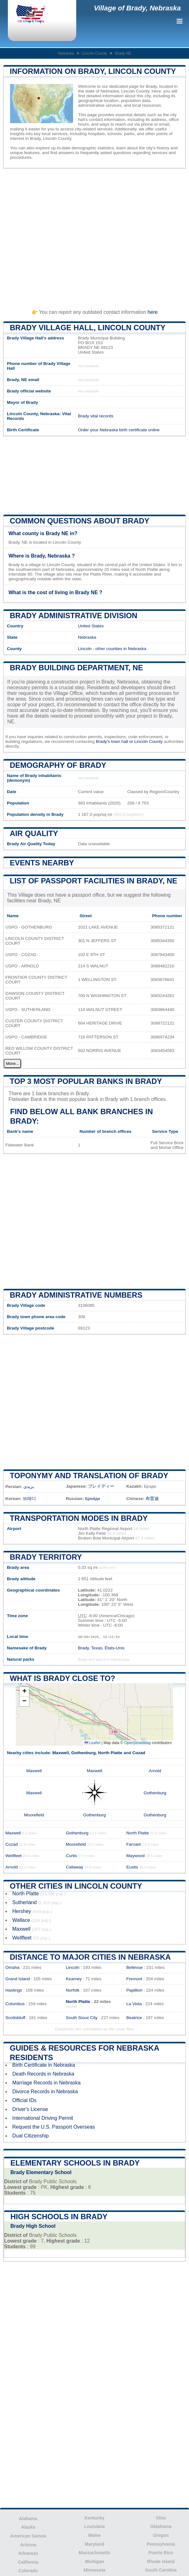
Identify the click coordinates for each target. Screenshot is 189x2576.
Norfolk (72, 1990)
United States (91, 626)
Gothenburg (83, 1752)
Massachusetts (94, 2552)
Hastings (13, 1990)
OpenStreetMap (137, 1743)
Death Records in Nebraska (43, 2074)
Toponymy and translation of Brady (89, 1475)
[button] (24, 1692)
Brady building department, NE (76, 667)
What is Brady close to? (62, 1678)
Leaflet (92, 1743)
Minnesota (94, 2570)
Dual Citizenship (30, 2135)
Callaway (74, 1867)
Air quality (34, 833)
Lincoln (84, 648)
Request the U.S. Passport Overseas (53, 2127)
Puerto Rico (160, 2552)
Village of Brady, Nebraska (137, 8)
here (152, 312)
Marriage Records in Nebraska (46, 2082)
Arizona (28, 2544)
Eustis (132, 1867)
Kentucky (94, 2517)
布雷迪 (152, 1498)
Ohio (161, 2517)
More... (12, 1063)
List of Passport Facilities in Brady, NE (93, 880)
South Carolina (161, 2570)
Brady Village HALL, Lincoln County (87, 327)
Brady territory (46, 1557)
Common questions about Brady (79, 521)
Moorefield (34, 1815)
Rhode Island (161, 2561)
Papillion (134, 1990)
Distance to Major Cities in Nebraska (90, 1957)
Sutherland (24, 1902)
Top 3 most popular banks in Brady (86, 1081)
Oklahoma (161, 2526)
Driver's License (30, 2109)
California (28, 2562)
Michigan (94, 2561)
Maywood (135, 1855)
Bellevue (134, 1967)
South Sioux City (82, 2017)
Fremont (134, 1978)
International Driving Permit (42, 2118)
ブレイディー (101, 1486)
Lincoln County (94, 53)
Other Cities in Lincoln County (76, 1886)
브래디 (29, 1498)
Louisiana (94, 2526)
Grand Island (17, 1978)
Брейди (92, 1498)
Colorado (28, 2570)
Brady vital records (95, 416)
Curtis (71, 1855)
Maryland (94, 2544)
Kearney (74, 1978)
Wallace (21, 1920)
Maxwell (60, 1752)
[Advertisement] (94, 236)
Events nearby (42, 862)
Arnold (155, 1770)
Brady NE (123, 53)
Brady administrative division (73, 615)
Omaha (12, 1967)
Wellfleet (13, 1855)
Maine (94, 2535)
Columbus (15, 2003)
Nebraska (66, 53)
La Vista (134, 2003)
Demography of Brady (58, 765)
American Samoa (28, 2535)
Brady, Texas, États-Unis (101, 1648)
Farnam (133, 1844)
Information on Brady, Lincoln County (93, 71)
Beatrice (134, 2017)
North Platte (110, 1752)
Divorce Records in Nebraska (45, 2091)
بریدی (28, 1486)
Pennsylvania (161, 2544)
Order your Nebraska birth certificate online (118, 429)
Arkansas (28, 2553)
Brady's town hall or (115, 741)
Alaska (28, 2527)
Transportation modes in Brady (79, 1518)
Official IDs (24, 2100)
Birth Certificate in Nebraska (43, 2065)
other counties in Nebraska (120, 648)
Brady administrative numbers (76, 1295)
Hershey (21, 1911)
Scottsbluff (15, 2017)
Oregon (161, 2535)
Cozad (138, 1752)
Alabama (28, 2518)
